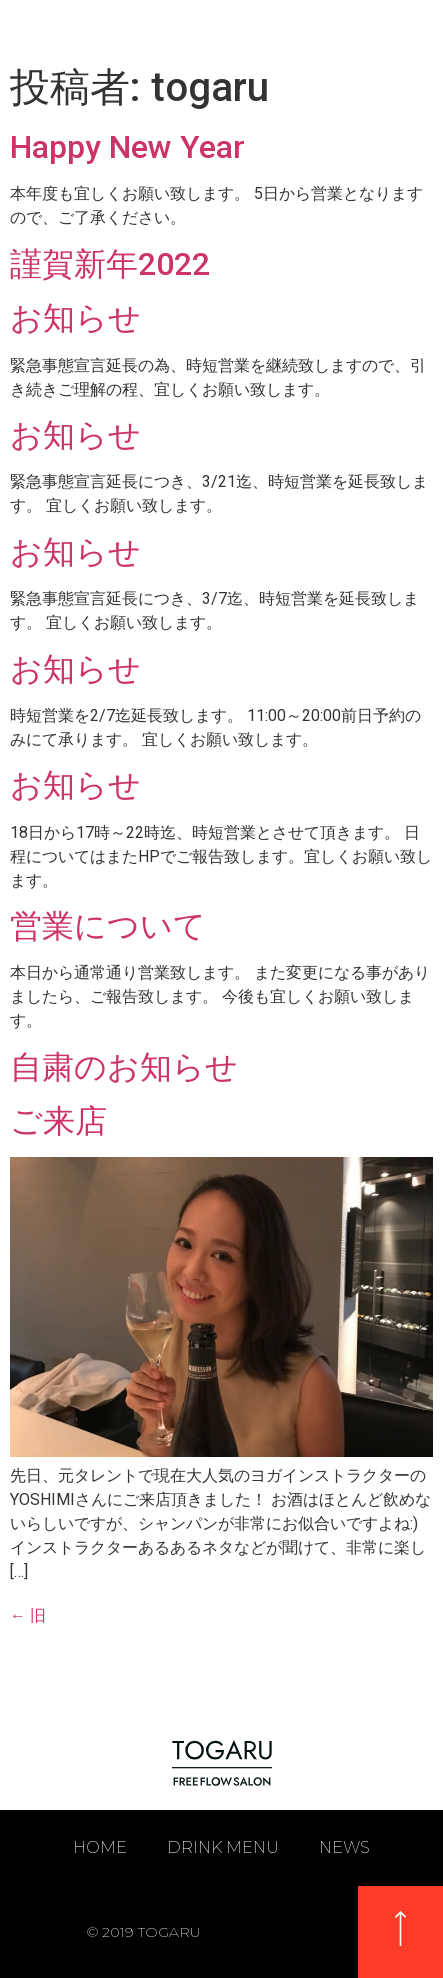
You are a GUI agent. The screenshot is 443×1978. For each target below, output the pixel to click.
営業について (108, 926)
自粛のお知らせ (124, 1067)
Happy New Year (127, 147)
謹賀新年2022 (110, 264)
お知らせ (75, 318)
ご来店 (58, 1121)
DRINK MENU (223, 1847)
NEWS (344, 1847)
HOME (100, 1847)
